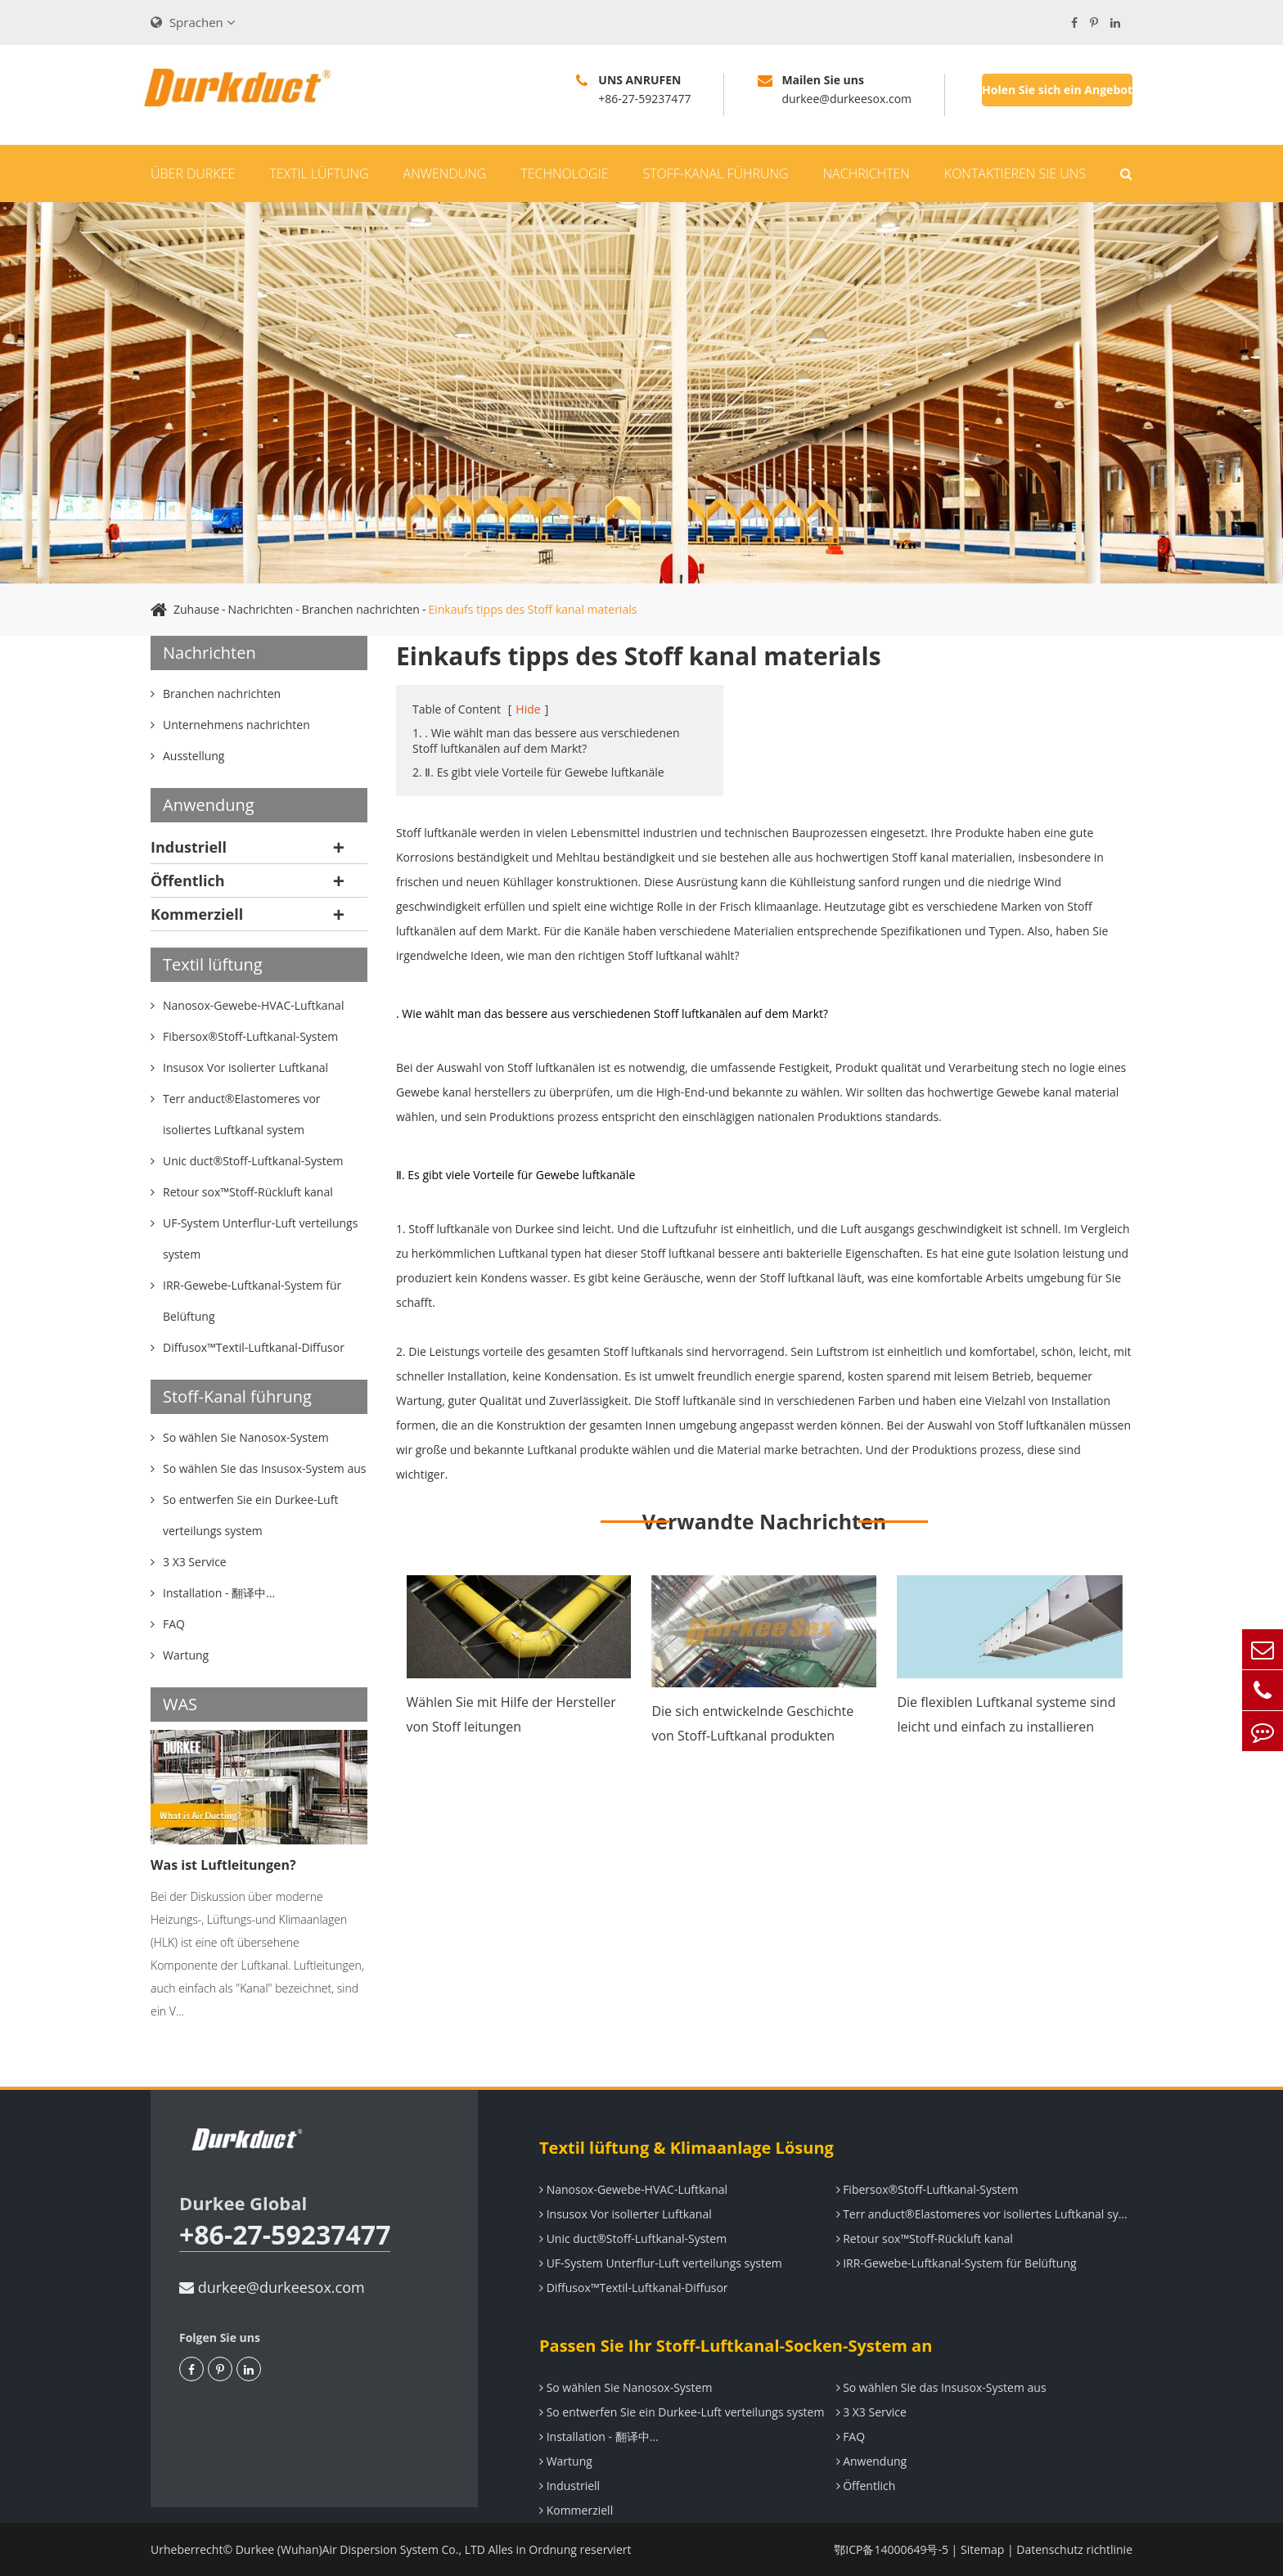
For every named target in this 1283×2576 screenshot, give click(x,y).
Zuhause (196, 609)
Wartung (565, 2461)
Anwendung (445, 173)
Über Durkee (193, 173)
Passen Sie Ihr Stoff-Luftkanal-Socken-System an (735, 2346)
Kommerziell (197, 914)
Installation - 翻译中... (599, 2436)
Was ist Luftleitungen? (223, 1865)
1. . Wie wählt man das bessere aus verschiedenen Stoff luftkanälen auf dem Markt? (546, 740)
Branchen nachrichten (361, 609)
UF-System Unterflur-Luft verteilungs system (660, 2263)
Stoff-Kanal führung (715, 173)
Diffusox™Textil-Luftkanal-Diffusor (633, 2287)
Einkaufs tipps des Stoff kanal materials (532, 609)
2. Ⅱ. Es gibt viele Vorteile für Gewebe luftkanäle (538, 772)
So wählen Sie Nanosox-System (625, 2387)
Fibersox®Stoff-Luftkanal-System (927, 2189)
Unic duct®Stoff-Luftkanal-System (633, 2238)
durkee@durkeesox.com (272, 2287)
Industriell (189, 847)
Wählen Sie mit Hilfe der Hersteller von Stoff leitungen (511, 1714)
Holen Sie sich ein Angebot (1057, 89)
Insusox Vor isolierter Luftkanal (625, 2214)
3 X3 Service (871, 2412)
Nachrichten (866, 173)
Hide (527, 709)
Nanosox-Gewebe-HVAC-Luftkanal (633, 2189)
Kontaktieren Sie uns (1015, 173)
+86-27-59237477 (284, 2235)
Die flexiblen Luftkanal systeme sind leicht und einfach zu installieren (1006, 1714)
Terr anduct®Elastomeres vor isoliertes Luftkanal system (984, 2214)
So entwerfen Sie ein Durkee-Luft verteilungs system (681, 2412)
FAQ (851, 2436)
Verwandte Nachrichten (764, 1521)
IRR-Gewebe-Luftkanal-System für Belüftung (956, 2263)
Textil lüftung (318, 173)
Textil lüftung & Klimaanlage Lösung (686, 2148)
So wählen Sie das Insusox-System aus (941, 2387)
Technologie (564, 173)
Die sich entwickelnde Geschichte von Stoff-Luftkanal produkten (752, 1723)
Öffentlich (188, 880)
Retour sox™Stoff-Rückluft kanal (924, 2238)
